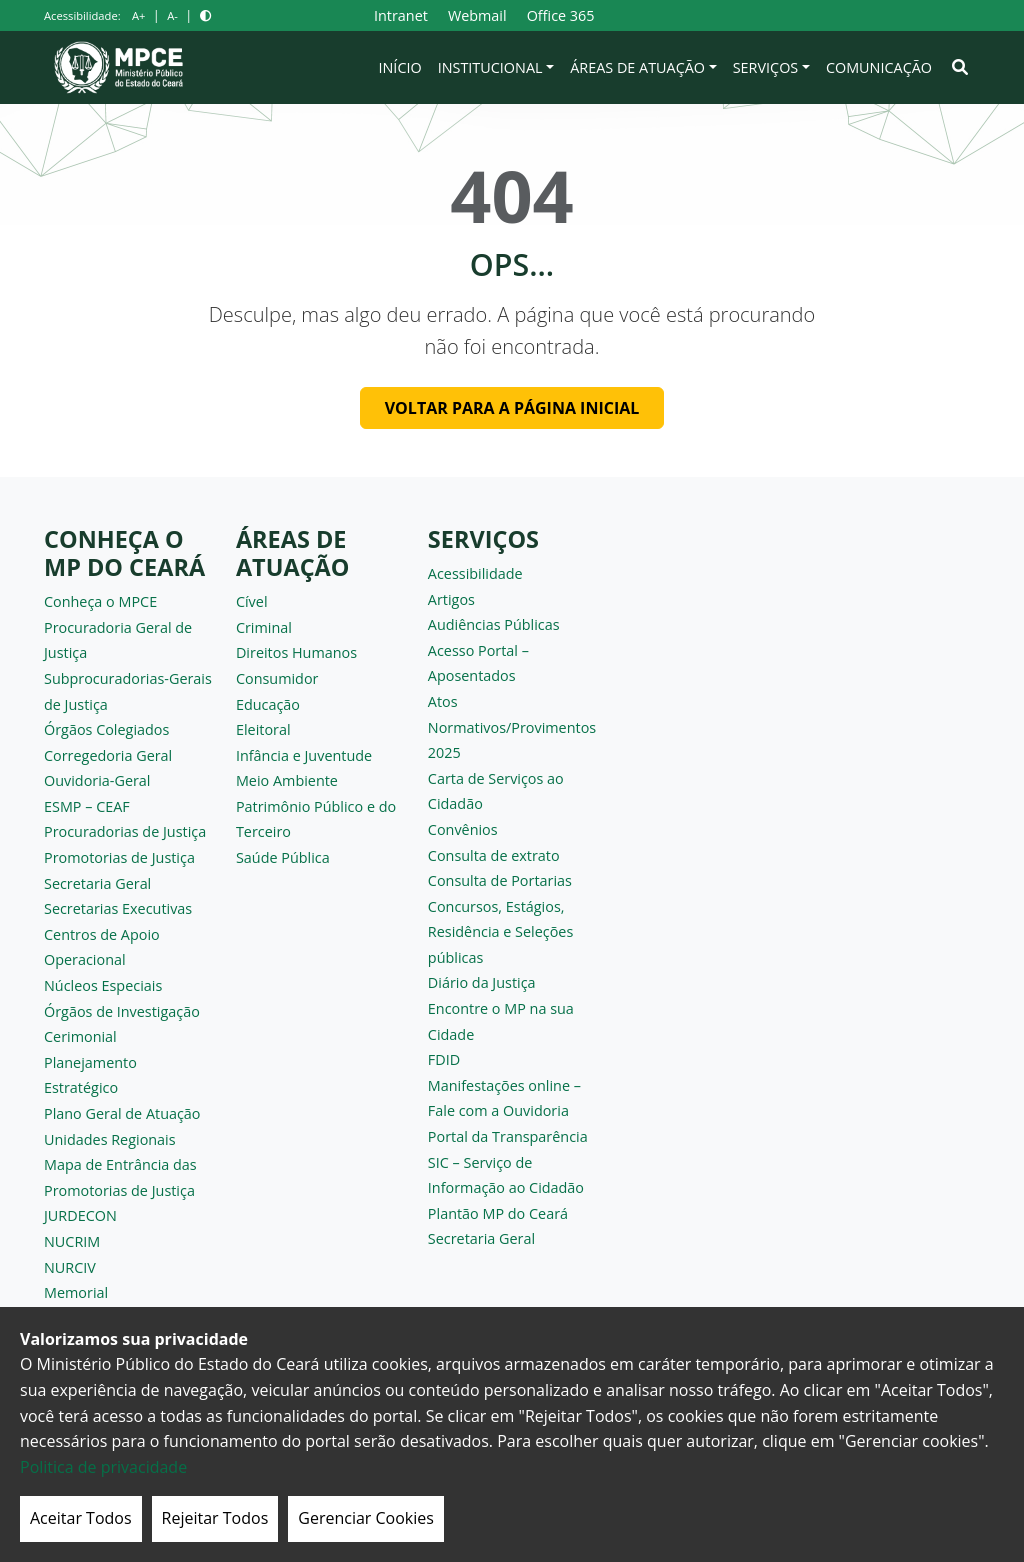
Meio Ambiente (287, 780)
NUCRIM (72, 1241)
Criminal (264, 627)
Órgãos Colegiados (106, 729)
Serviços (766, 67)
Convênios (463, 829)
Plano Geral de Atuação (122, 1113)
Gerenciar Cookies (366, 1518)
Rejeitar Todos (215, 1518)
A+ (138, 15)
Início (400, 67)
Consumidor (277, 678)
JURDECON (80, 1215)
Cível (252, 601)
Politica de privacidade (103, 1467)
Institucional (490, 67)
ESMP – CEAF (87, 806)
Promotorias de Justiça (119, 857)
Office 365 (561, 15)
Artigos (451, 599)
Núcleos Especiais (103, 985)
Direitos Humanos (296, 652)
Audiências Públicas (494, 624)
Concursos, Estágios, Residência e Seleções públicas (500, 932)
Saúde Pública (283, 857)
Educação (268, 704)
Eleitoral (263, 729)
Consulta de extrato (494, 855)
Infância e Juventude (304, 755)
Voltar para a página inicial (512, 408)
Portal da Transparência (508, 1136)
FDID (444, 1059)
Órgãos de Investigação (122, 1011)
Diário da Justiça (482, 982)
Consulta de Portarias (500, 880)
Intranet (401, 15)
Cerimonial (80, 1036)
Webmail (477, 15)
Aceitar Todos (81, 1518)
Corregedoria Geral (108, 755)
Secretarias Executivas (118, 908)
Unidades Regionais (110, 1139)
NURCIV (70, 1267)
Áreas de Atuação (637, 67)
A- (172, 15)
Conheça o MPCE (100, 601)
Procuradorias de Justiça (125, 831)
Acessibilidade (475, 573)
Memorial (76, 1292)
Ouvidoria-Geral (97, 780)
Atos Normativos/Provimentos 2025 (512, 727)
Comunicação (879, 67)
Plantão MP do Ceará (498, 1213)
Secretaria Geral (97, 883)
